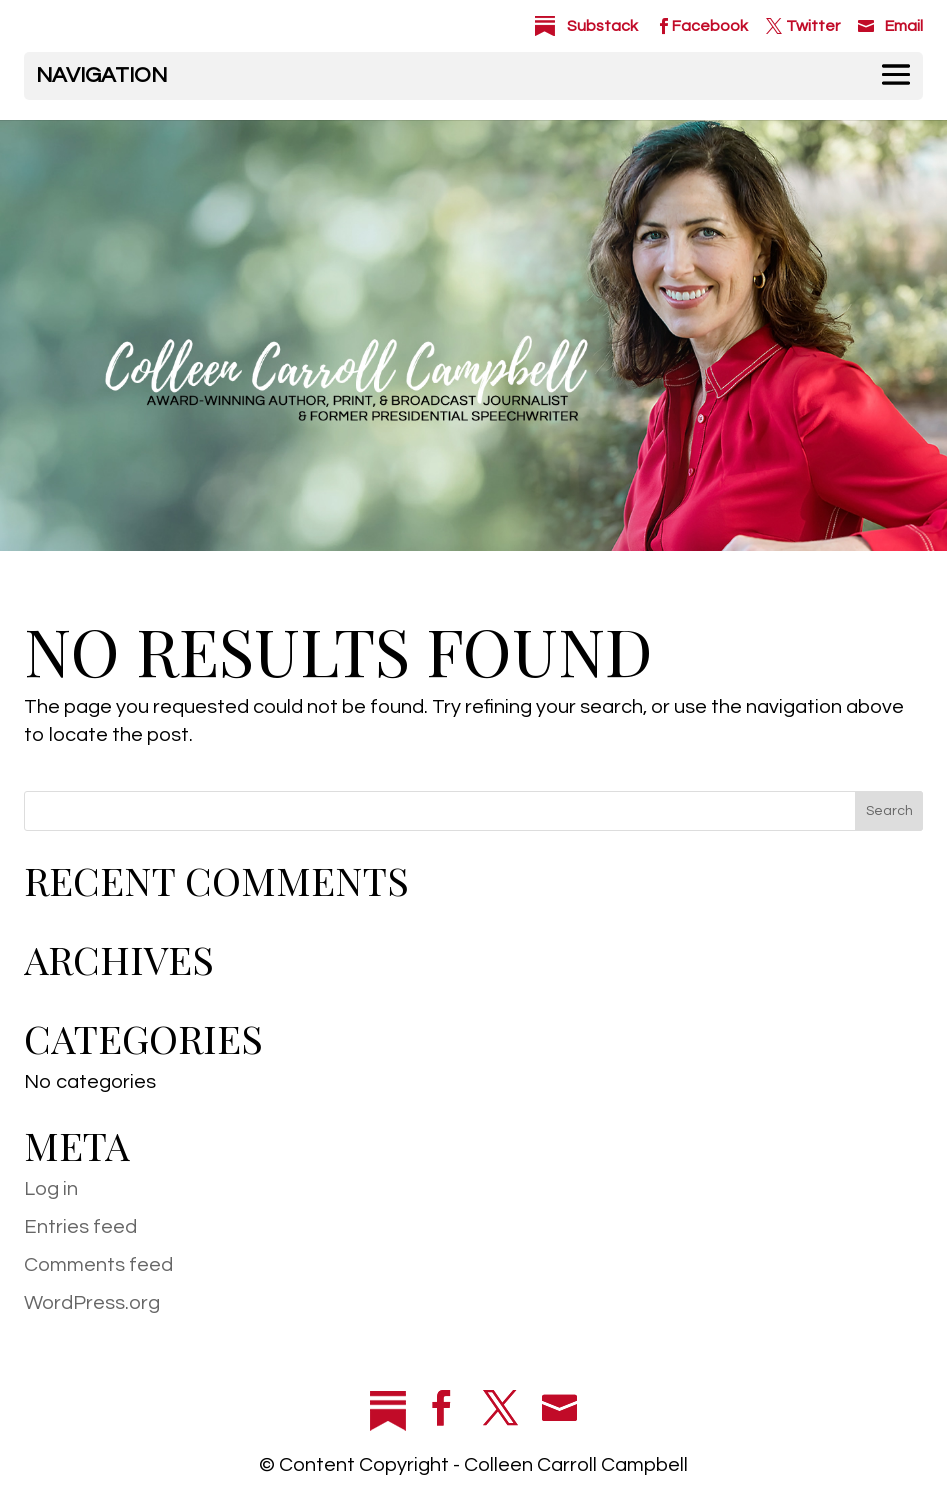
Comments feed (98, 1265)
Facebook (710, 26)
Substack (602, 26)
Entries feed (80, 1227)
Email (904, 26)
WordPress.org (92, 1303)
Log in (51, 1189)
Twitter (813, 26)
